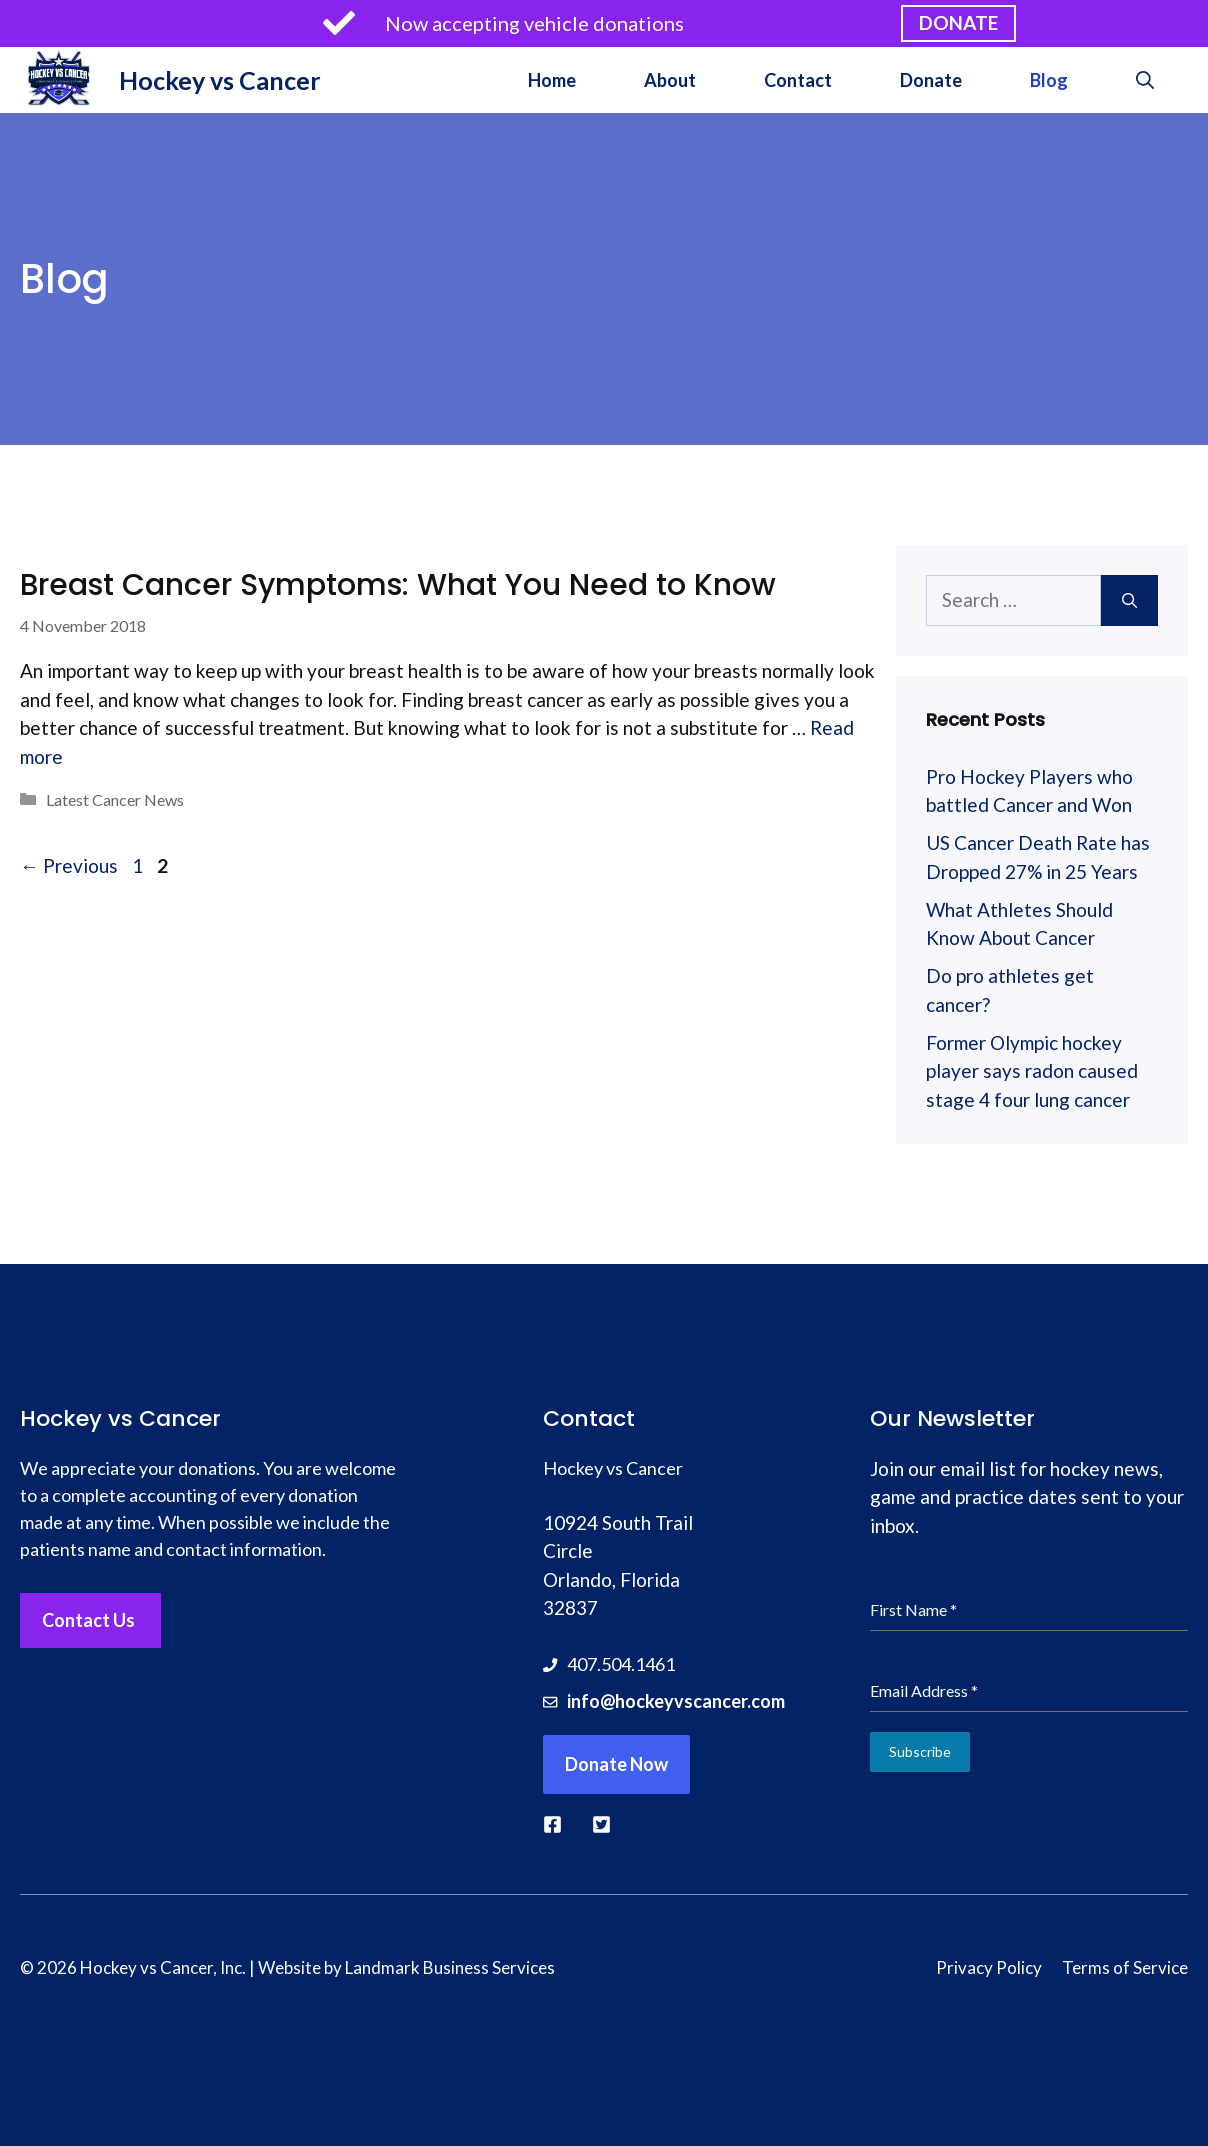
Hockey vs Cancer (220, 80)
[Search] (1129, 600)
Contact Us (88, 1620)
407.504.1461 (621, 1664)
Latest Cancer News (115, 799)
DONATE (958, 22)
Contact (798, 80)
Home (552, 80)
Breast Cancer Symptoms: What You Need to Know (398, 585)
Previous (69, 865)
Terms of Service (1125, 1967)
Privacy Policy (989, 1967)
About (670, 80)
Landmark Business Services (450, 1967)
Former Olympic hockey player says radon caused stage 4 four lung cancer (1032, 1071)
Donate (931, 80)
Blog (1049, 80)
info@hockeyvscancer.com (676, 1701)
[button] (1145, 80)
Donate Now (616, 1764)
